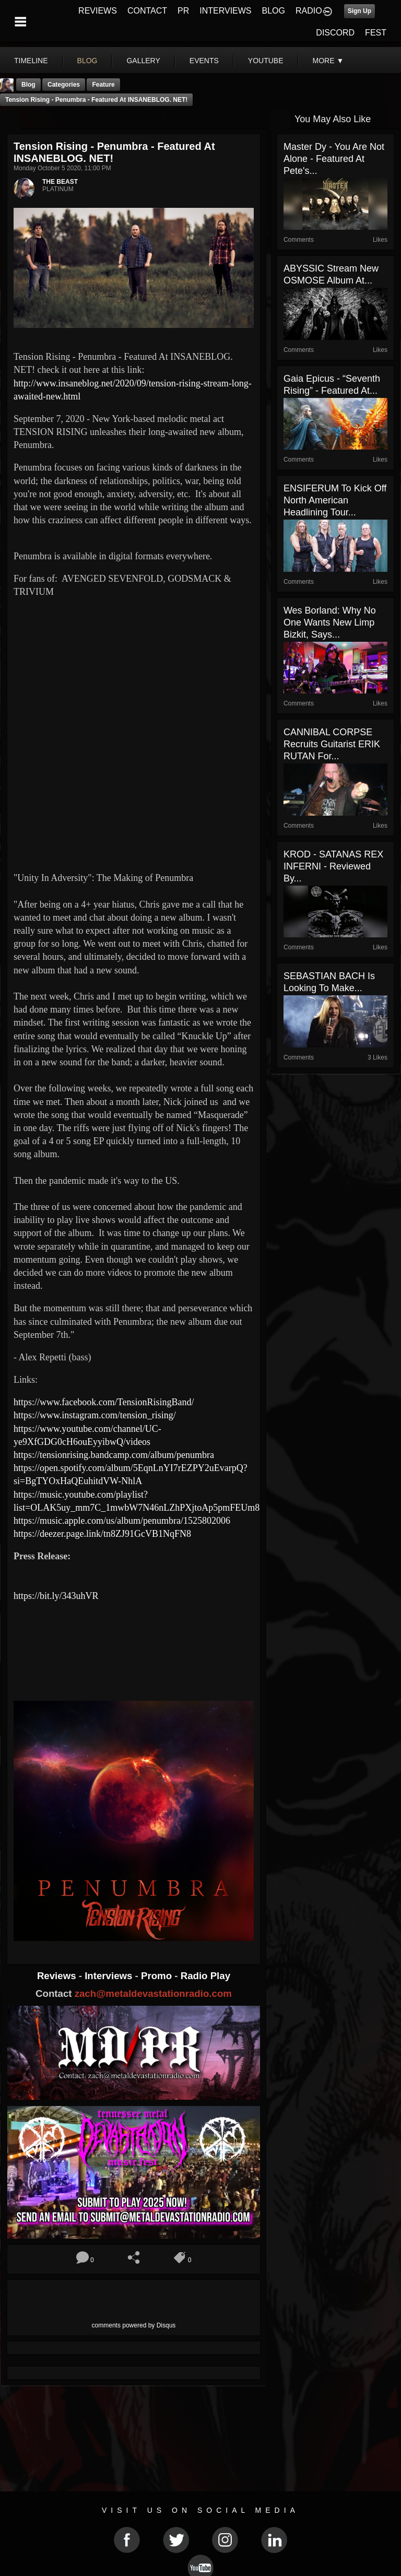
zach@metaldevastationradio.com (153, 1993)
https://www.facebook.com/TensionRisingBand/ (104, 1402)
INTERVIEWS (225, 10)
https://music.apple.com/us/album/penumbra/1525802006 (122, 1520)
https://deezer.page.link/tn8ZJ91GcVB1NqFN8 (102, 1533)
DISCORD (335, 32)
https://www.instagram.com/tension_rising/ (95, 1415)
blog (87, 60)
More (328, 60)
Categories (64, 84)
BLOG (273, 10)
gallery (143, 60)
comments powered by (134, 2325)
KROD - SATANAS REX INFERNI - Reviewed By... (333, 866)
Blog (28, 84)
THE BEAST (60, 181)
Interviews (110, 1975)
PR (183, 10)
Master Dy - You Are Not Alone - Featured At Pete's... (334, 159)
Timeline (31, 60)
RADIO (309, 10)
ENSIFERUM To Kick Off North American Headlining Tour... (335, 500)
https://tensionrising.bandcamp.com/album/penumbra (114, 1455)
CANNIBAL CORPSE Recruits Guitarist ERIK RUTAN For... (332, 744)
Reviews (58, 1975)
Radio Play (205, 1975)
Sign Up (359, 11)
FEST (375, 32)
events (204, 60)
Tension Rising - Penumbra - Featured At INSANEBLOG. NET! (96, 99)
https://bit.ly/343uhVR (56, 1596)
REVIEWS (97, 10)
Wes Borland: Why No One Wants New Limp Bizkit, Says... (330, 622)
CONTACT (147, 10)
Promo (157, 1975)
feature (103, 84)
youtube (266, 60)
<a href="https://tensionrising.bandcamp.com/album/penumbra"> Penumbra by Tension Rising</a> (134, 1656)
